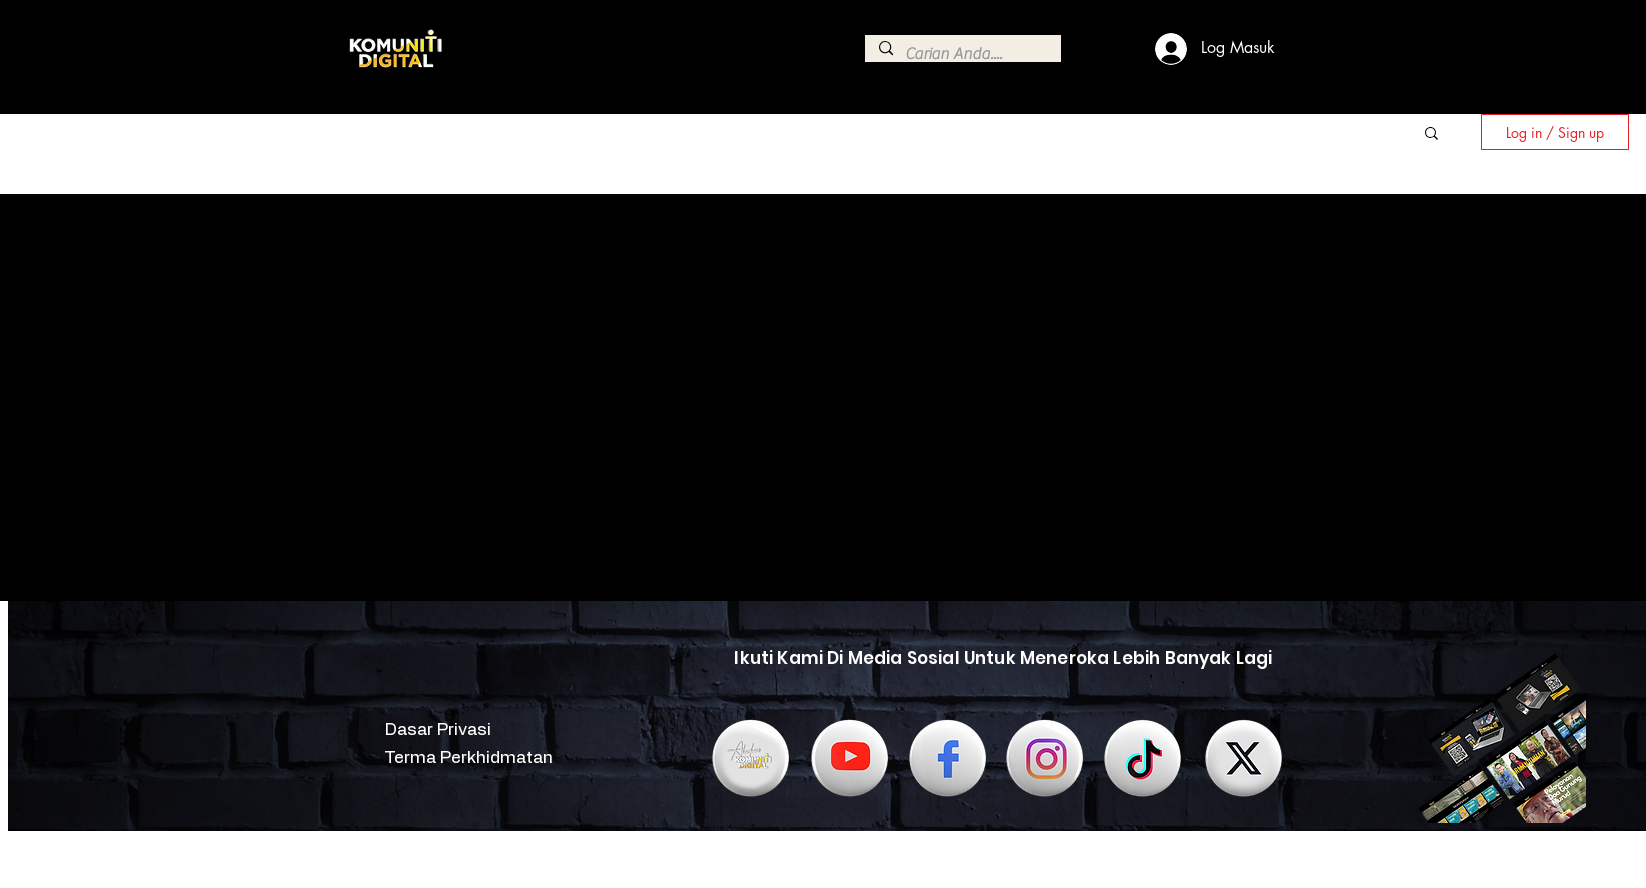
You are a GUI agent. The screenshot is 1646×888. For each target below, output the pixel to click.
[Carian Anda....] (962, 54)
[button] (1431, 134)
